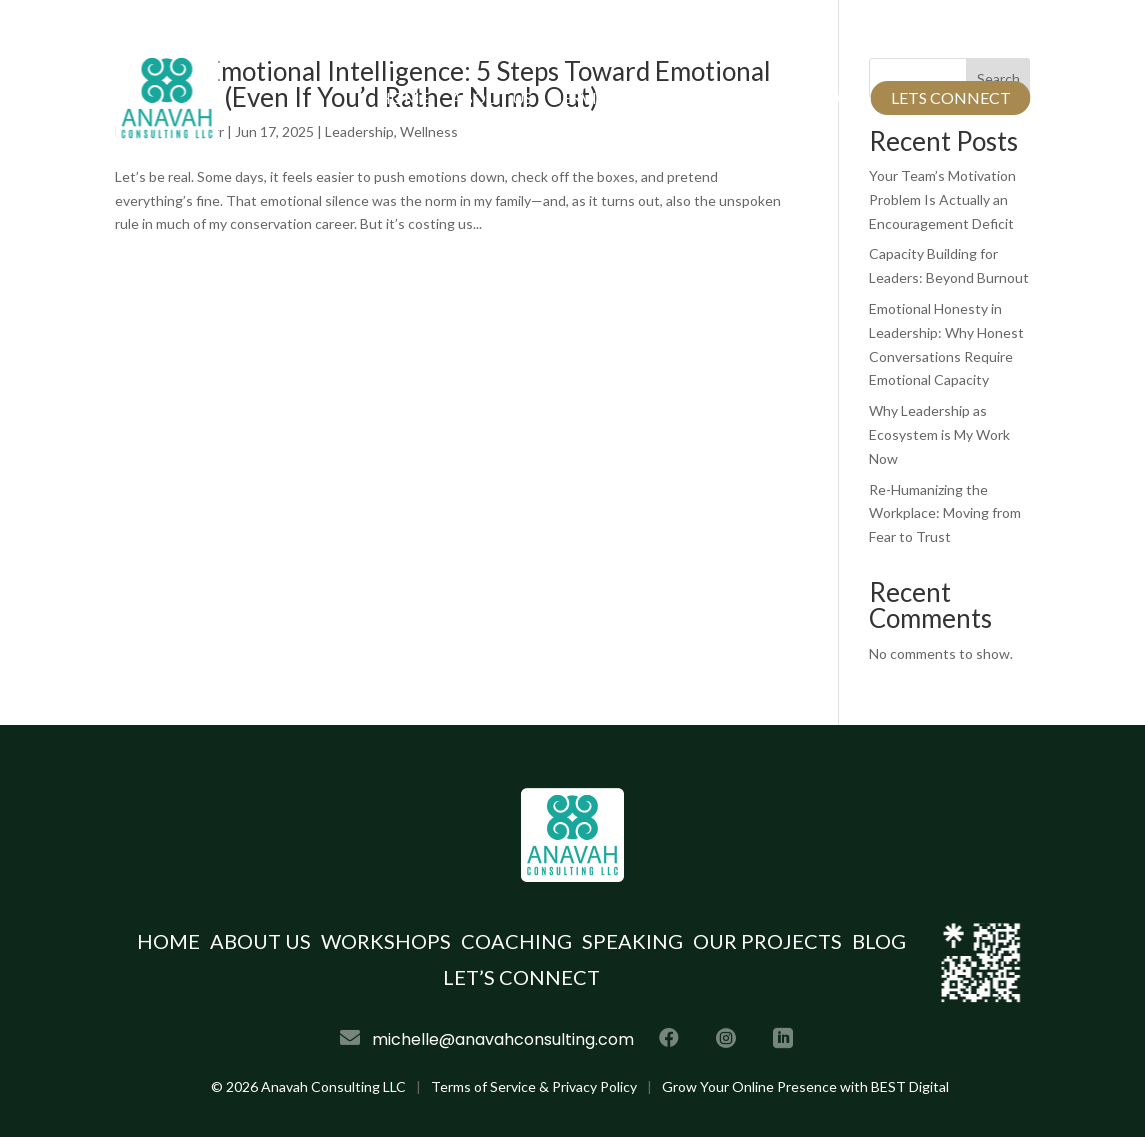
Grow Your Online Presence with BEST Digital (805, 1086)
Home (403, 97)
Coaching (516, 941)
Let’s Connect (521, 977)
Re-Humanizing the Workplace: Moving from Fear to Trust (945, 513)
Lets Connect (951, 97)
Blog (827, 97)
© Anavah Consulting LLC (308, 1086)
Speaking (632, 941)
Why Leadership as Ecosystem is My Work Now (939, 434)
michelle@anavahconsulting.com (517, 35)
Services (589, 97)
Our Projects (725, 97)
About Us (491, 97)
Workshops (386, 941)
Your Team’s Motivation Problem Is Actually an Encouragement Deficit (942, 199)
